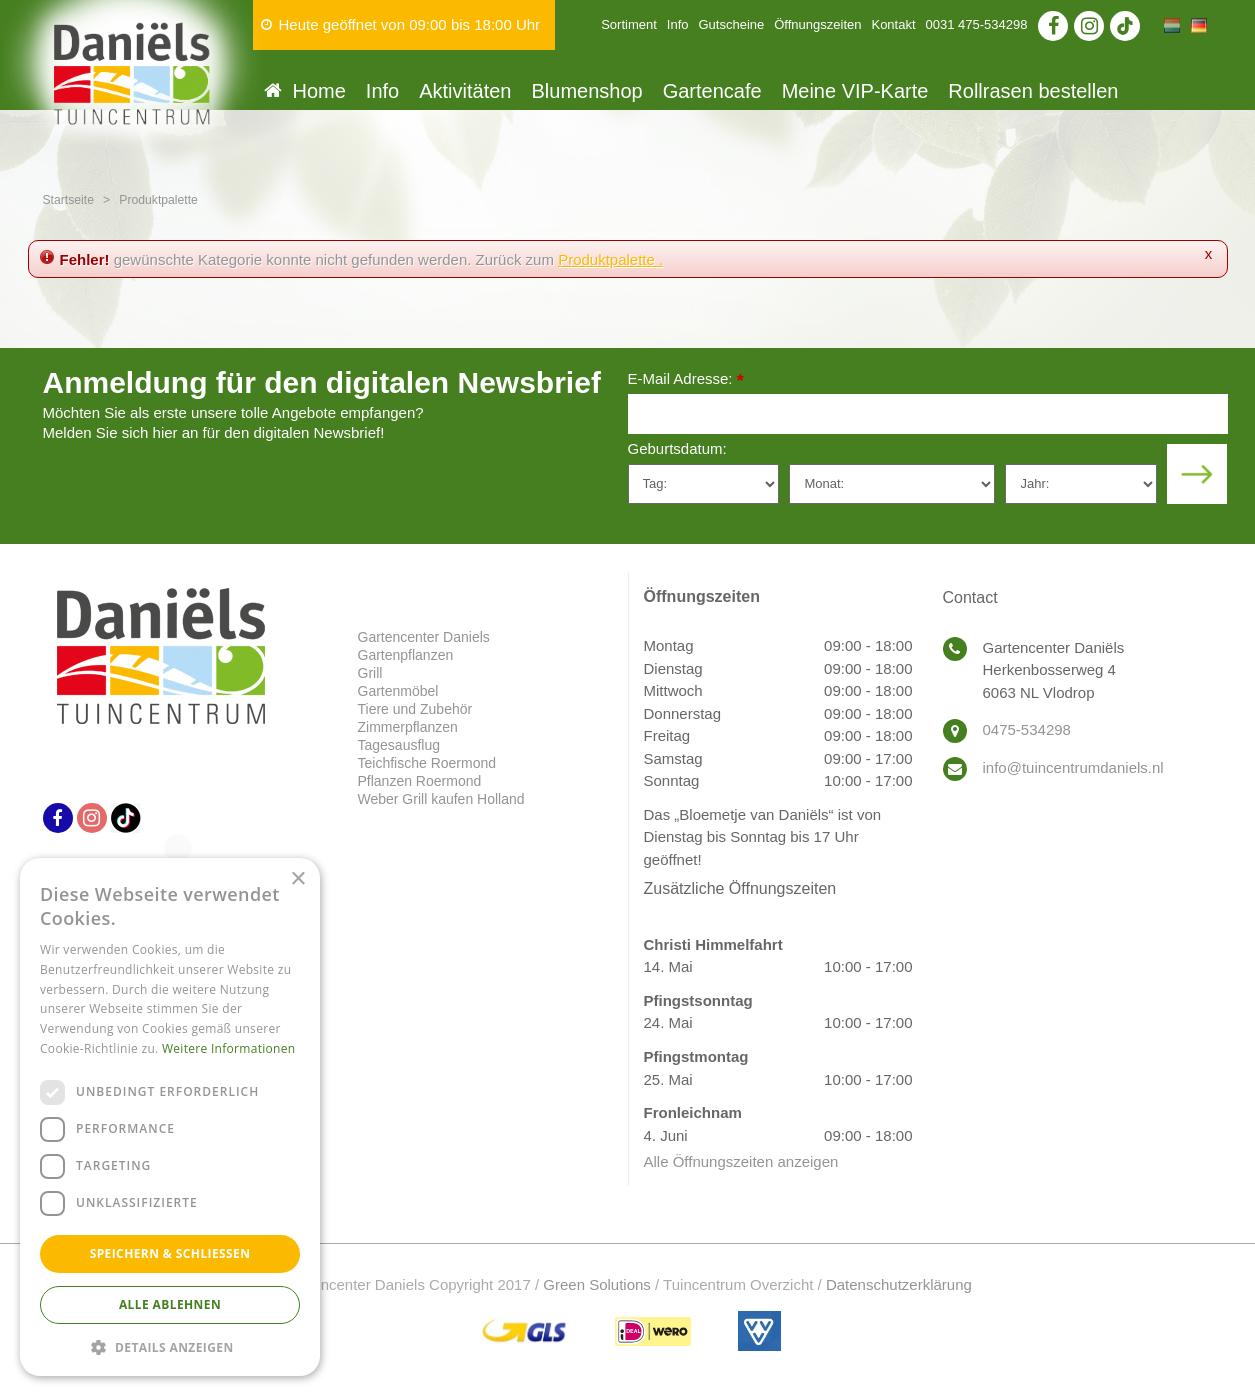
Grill (370, 673)
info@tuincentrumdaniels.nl (1073, 767)
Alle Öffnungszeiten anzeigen (741, 1161)
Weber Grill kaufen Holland (441, 799)
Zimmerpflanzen (408, 727)
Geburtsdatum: (677, 448)
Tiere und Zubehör (415, 709)
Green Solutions (597, 1284)
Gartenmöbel (398, 691)
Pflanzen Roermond (420, 781)
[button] (170, 1346)
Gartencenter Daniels (424, 637)
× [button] (297, 879)
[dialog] (170, 1117)
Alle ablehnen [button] (170, 1304)
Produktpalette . (610, 259)
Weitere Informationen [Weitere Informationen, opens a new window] (229, 1048)
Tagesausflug (399, 745)
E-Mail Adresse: (686, 380)
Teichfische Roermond (427, 763)
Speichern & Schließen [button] (170, 1253)
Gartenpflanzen (406, 655)
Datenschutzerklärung (899, 1284)
